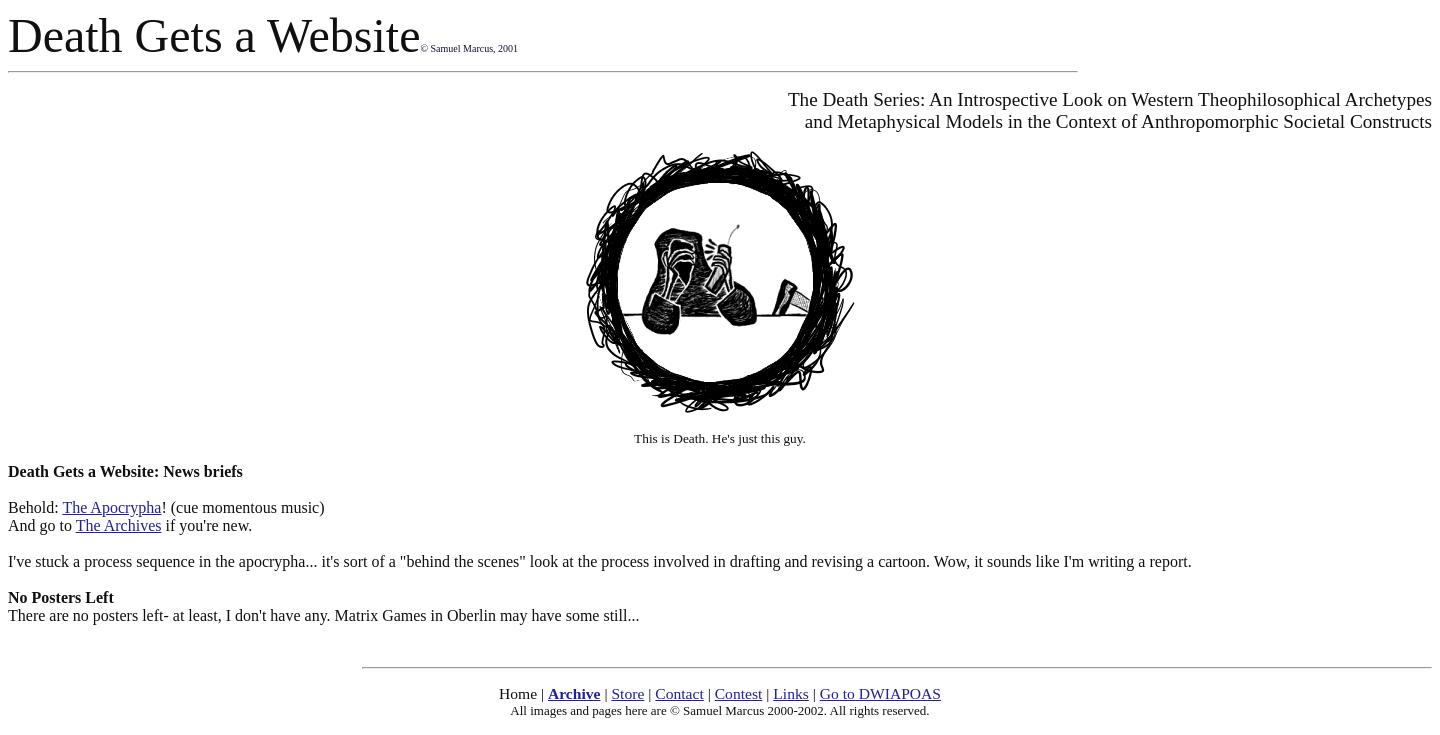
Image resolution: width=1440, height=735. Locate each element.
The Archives (119, 525)
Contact (679, 693)
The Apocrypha (111, 507)
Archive (574, 693)
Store (627, 693)
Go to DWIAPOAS (880, 693)
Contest (739, 693)
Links (791, 693)
